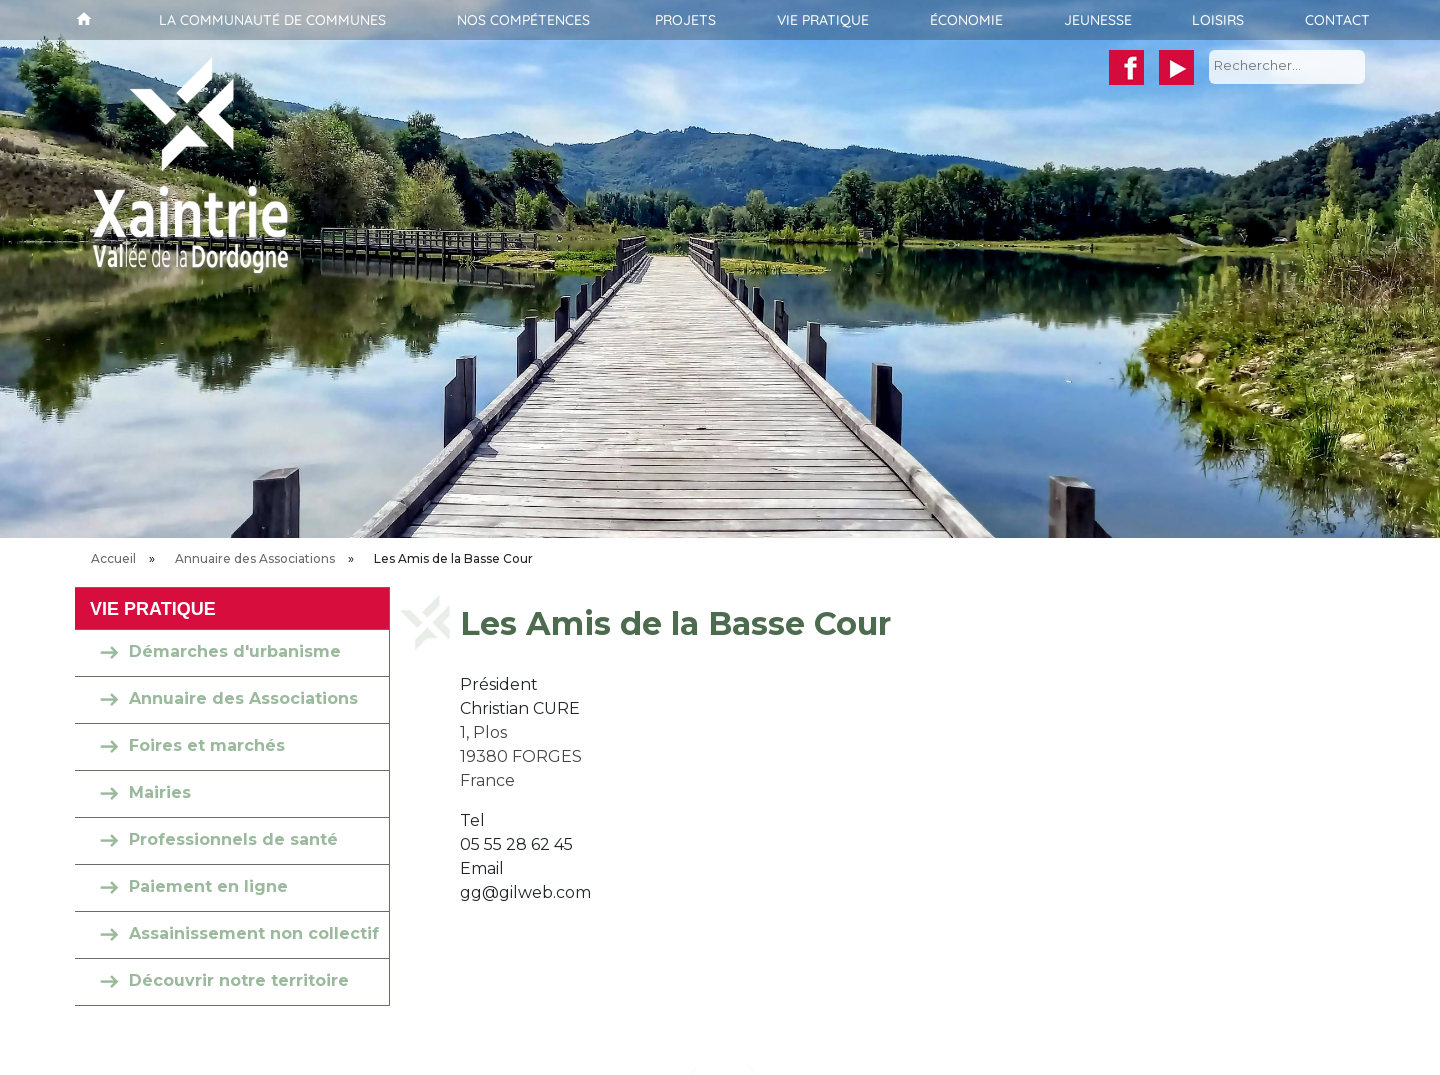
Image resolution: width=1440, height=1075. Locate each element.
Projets (685, 20)
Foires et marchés (207, 745)
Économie (966, 20)
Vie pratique (823, 20)
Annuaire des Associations (255, 558)
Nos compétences (523, 20)
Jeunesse (1098, 20)
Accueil (81, 20)
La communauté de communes (272, 20)
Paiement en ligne (208, 886)
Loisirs (1218, 20)
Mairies (160, 792)
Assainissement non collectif (254, 933)
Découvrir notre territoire (239, 980)
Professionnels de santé (233, 839)
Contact (1337, 20)
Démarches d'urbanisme (235, 651)
